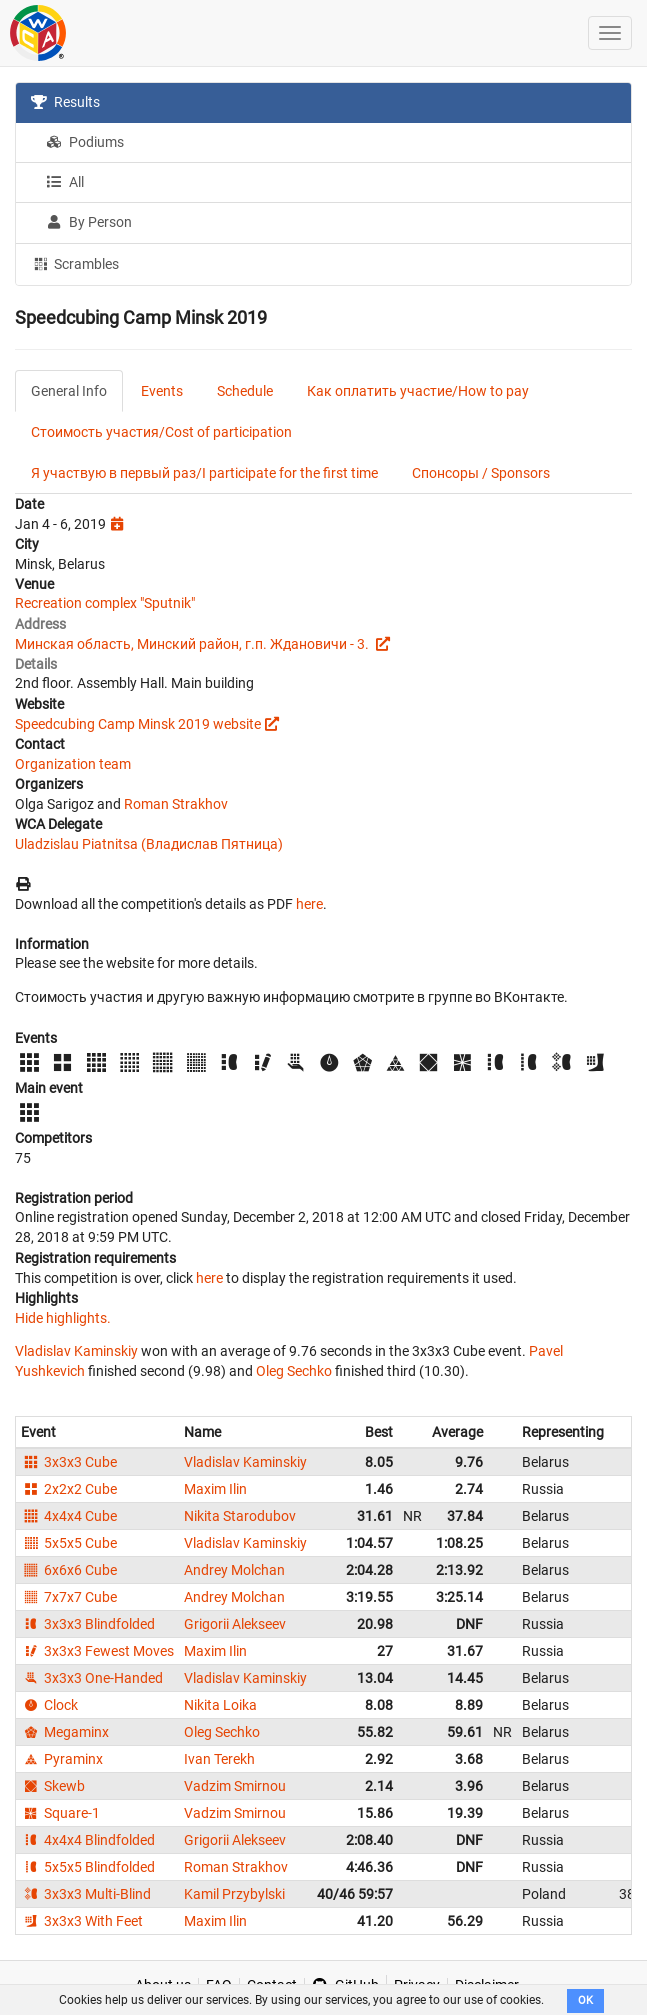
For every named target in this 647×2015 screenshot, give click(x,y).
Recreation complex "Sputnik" (105, 603)
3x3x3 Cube (69, 1462)
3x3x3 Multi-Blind (86, 1894)
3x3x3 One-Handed (92, 1678)
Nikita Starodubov (240, 1516)
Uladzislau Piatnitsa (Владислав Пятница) (149, 844)
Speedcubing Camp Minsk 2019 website (138, 724)
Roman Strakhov (176, 804)
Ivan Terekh (219, 1759)
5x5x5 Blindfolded (88, 1867)
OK (585, 2000)
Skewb (53, 1786)
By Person (89, 222)
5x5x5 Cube (69, 1543)
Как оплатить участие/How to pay (418, 391)
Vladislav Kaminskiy (76, 1351)
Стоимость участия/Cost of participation (161, 432)
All (65, 182)
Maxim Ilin (215, 1489)
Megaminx (65, 1732)
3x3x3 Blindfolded (88, 1624)
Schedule (245, 391)
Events (162, 391)
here (309, 904)
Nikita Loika (220, 1705)
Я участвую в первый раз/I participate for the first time (204, 473)
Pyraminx (62, 1759)
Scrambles (75, 263)
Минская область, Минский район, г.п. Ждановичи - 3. (193, 644)
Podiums (85, 142)
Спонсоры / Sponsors (481, 473)
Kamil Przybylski (234, 1894)
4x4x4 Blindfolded (88, 1840)
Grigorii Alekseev (235, 1624)
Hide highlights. (63, 1318)
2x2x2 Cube (69, 1489)
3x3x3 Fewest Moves (97, 1651)
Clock (49, 1705)
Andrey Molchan (234, 1570)
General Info (69, 391)
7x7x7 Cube (69, 1597)
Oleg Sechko (294, 1371)
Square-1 (60, 1813)
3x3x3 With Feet (82, 1921)
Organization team (73, 764)
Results (65, 102)
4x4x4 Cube (69, 1516)
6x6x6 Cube (69, 1570)
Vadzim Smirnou (235, 1786)
